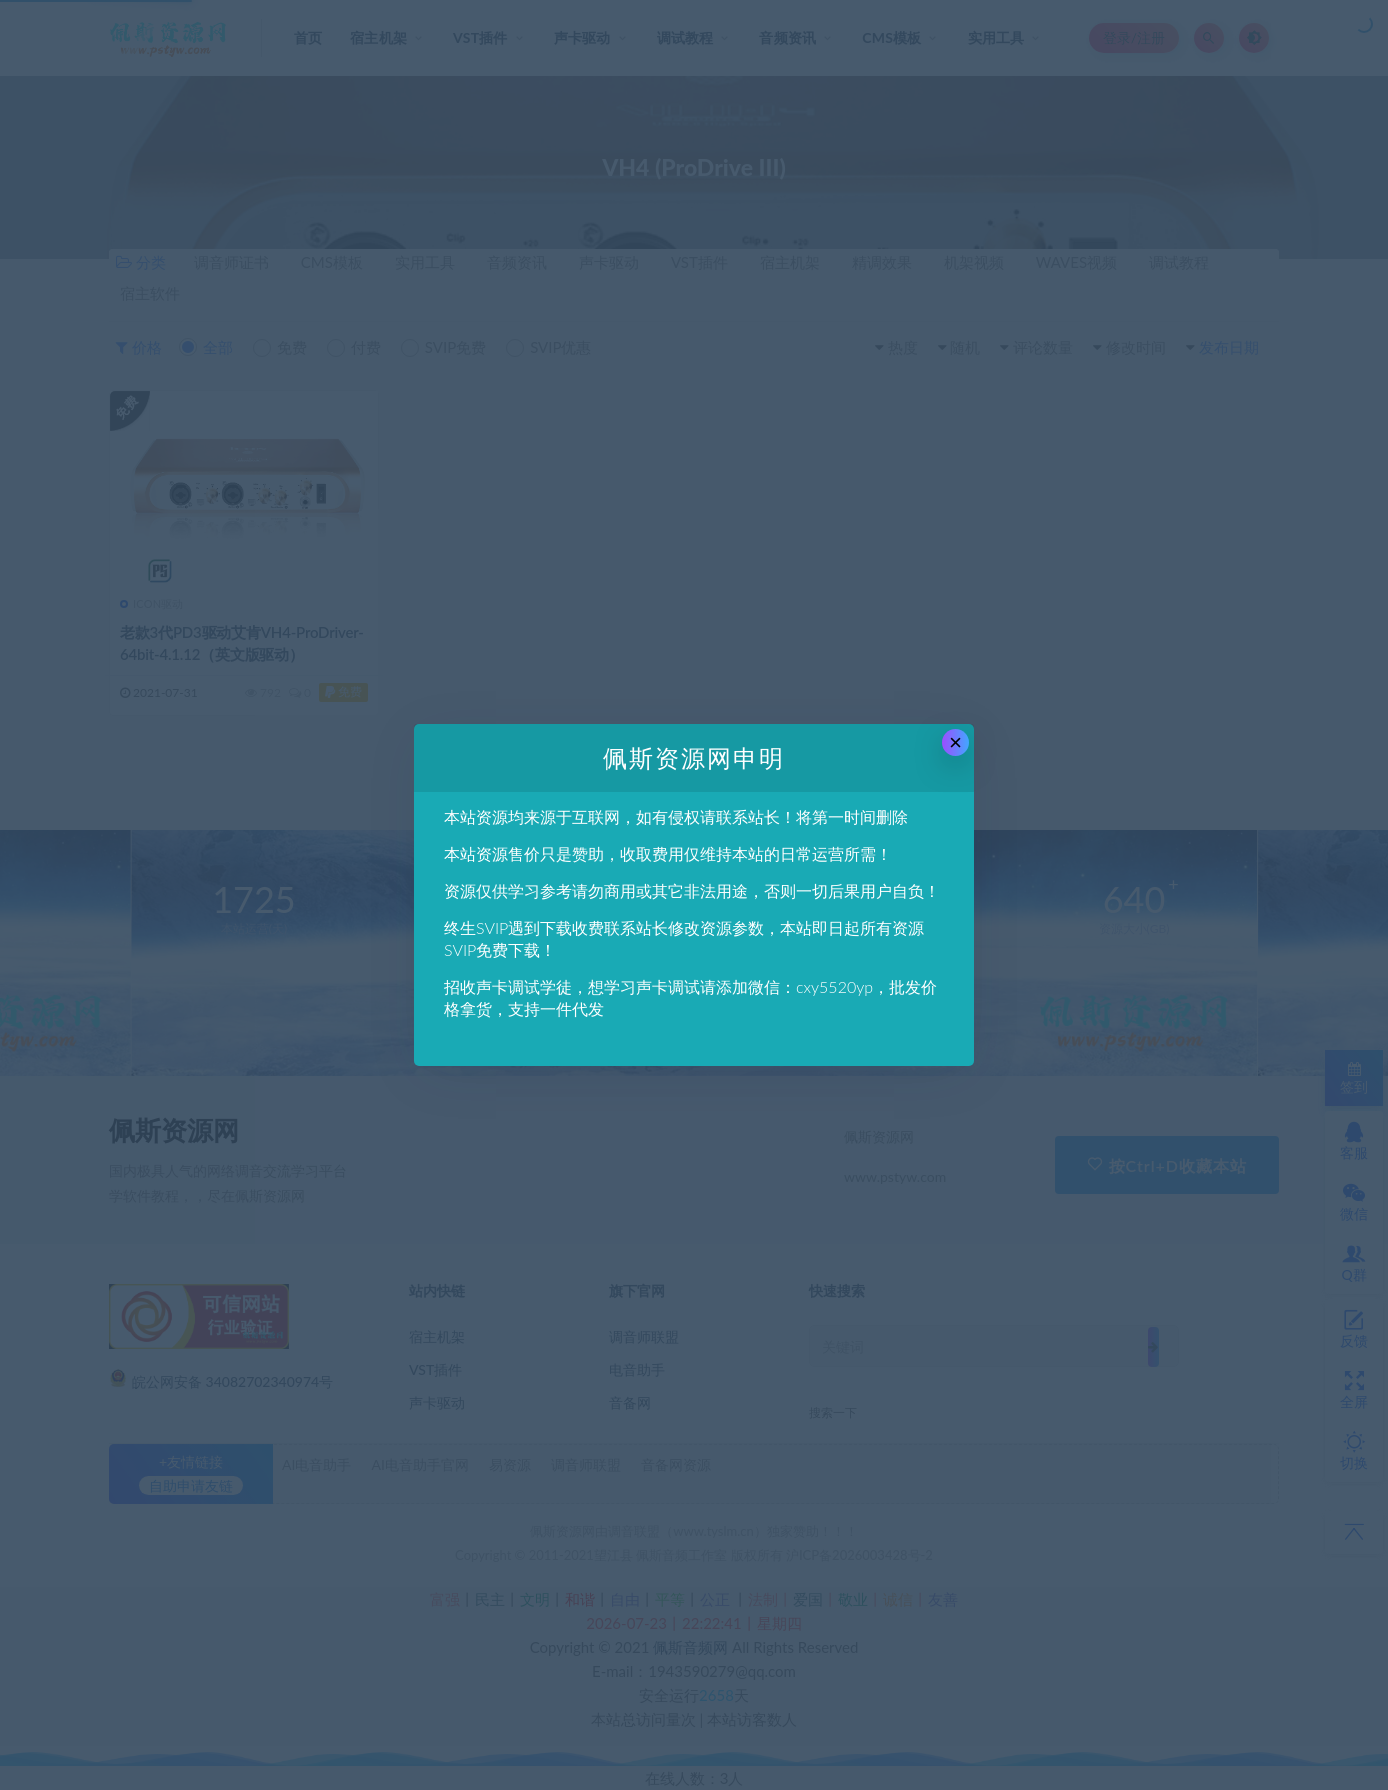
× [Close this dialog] (955, 742)
